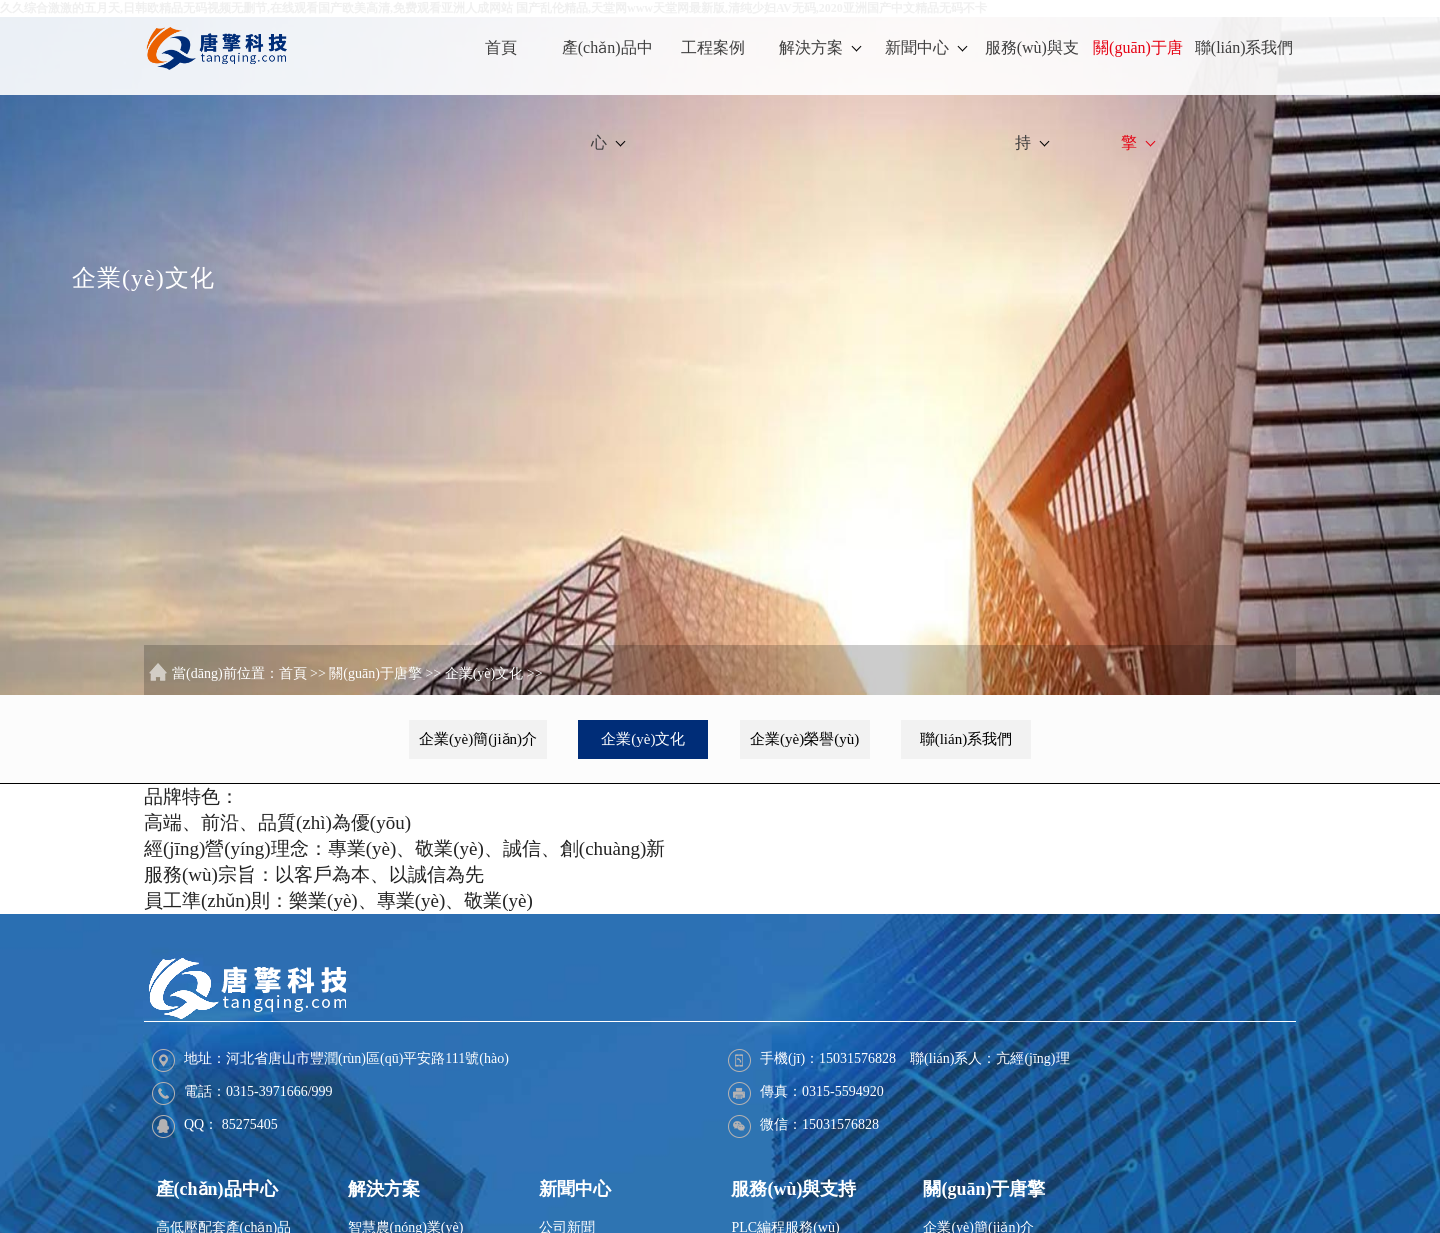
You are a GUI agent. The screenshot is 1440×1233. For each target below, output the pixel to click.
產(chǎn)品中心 (607, 95)
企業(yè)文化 (484, 673)
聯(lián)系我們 (1244, 47)
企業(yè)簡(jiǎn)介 (478, 739)
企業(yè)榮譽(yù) (804, 739)
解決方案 (820, 47)
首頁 (501, 47)
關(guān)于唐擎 (1138, 95)
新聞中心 (926, 47)
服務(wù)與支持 (1032, 95)
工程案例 (713, 47)
